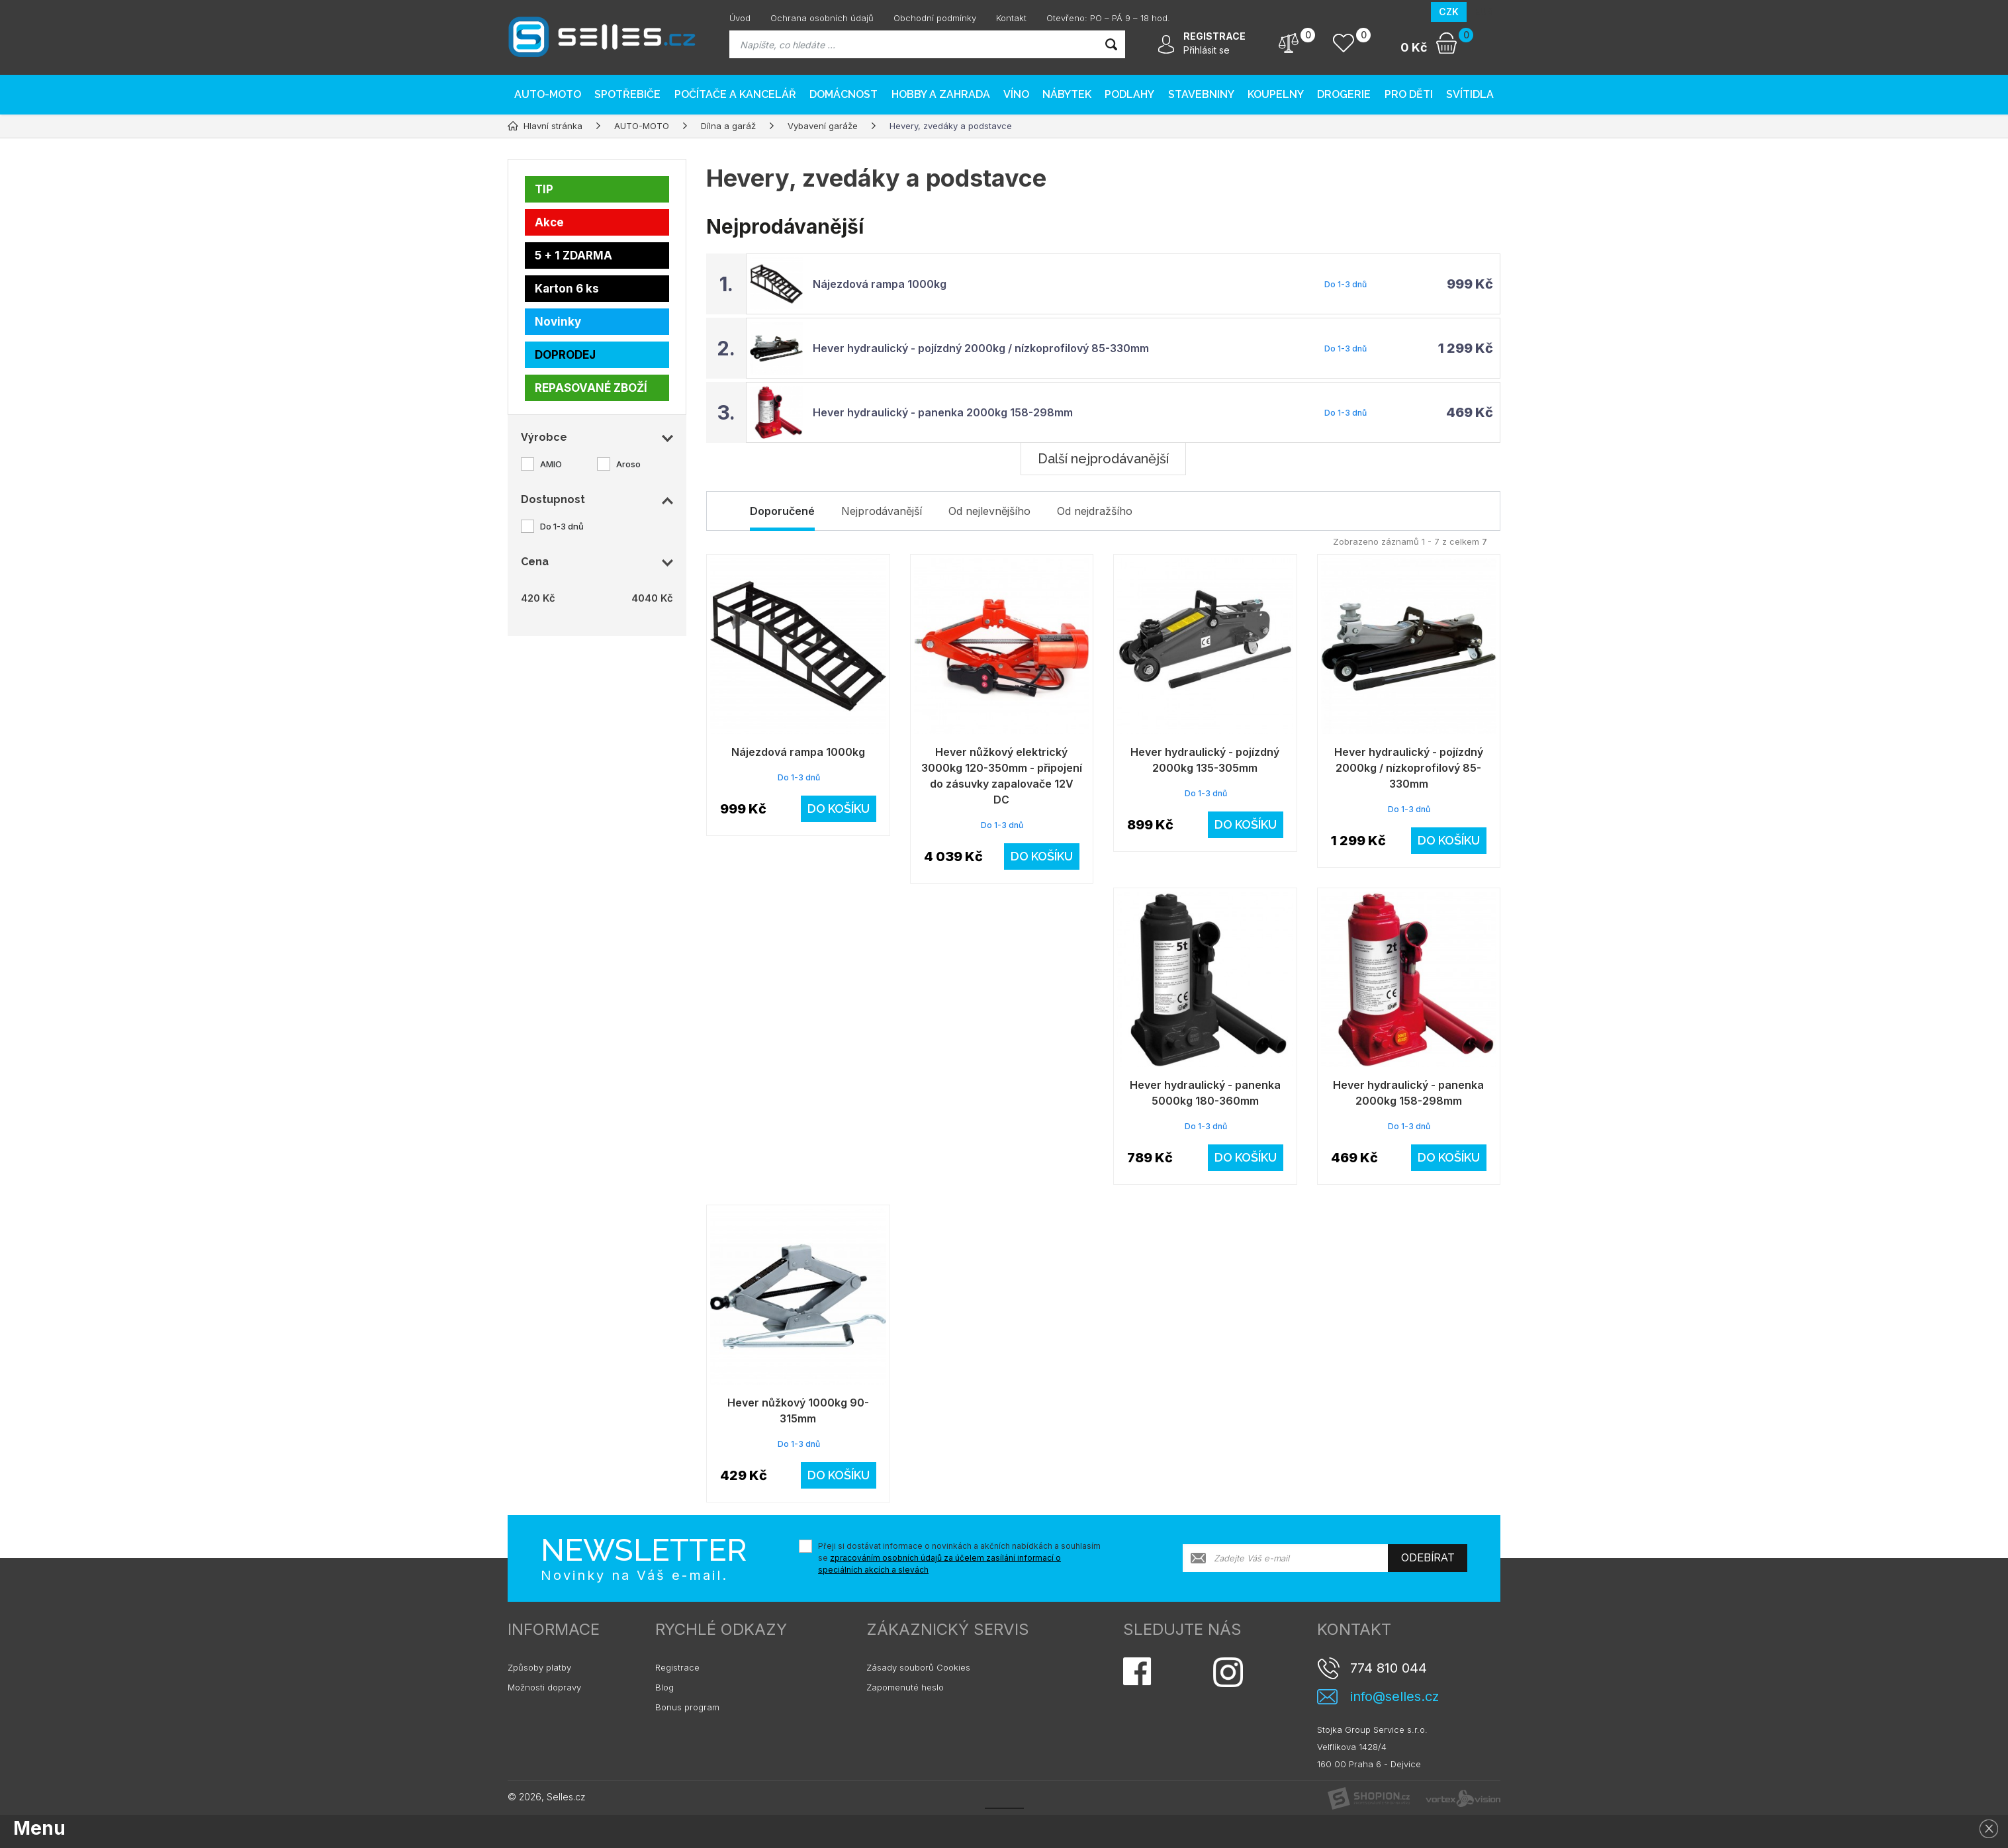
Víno (1016, 94)
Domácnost (843, 94)
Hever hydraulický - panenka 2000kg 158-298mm (943, 412)
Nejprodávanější (881, 511)
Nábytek (1066, 94)
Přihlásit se (1206, 50)
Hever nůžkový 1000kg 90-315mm (798, 1410)
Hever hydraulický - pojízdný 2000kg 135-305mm (1204, 759)
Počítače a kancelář (735, 94)
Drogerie (1344, 94)
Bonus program (687, 1707)
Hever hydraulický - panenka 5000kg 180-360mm (1205, 1092)
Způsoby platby (539, 1667)
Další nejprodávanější (1103, 459)
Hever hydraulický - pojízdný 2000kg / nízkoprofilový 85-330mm (981, 348)
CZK (1449, 11)
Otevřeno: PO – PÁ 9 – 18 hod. (1108, 18)
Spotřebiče (627, 94)
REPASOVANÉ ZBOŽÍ (591, 387)
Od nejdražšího (1094, 511)
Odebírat (1428, 1557)
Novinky (558, 321)
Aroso (628, 464)
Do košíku (838, 808)
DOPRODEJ (565, 354)
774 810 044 (1388, 1668)
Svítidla (1470, 94)
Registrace (677, 1667)
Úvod (740, 18)
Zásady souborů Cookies (918, 1667)
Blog (664, 1687)
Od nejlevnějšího (989, 511)
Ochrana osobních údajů (822, 18)
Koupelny (1276, 94)
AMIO (551, 464)
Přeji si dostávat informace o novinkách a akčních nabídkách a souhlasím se (959, 1558)
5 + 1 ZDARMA (573, 255)
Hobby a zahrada (940, 94)
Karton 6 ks (567, 288)
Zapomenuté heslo (905, 1687)
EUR (1483, 11)
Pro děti (1409, 94)
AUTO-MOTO (547, 94)
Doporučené (782, 511)
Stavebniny (1201, 94)
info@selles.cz (1394, 1696)
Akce (549, 222)
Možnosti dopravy (544, 1687)
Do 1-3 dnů (562, 526)
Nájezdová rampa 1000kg (879, 284)
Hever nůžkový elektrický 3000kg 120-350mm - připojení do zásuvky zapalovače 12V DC (1001, 775)
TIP (544, 189)
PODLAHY (1129, 94)
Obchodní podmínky (934, 18)
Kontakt (1011, 18)
